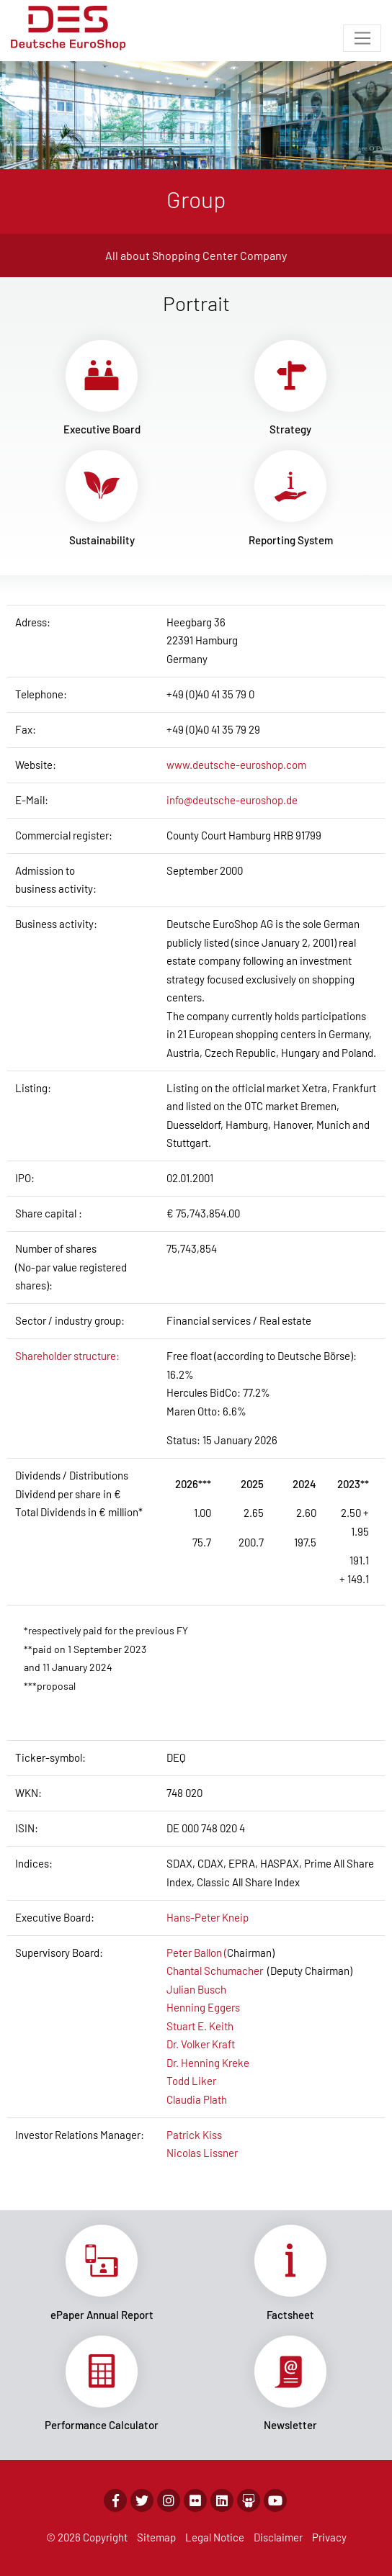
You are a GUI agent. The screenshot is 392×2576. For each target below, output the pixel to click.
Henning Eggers (203, 2007)
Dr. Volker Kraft (200, 2043)
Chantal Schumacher (214, 1970)
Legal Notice (214, 2537)
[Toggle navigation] (362, 38)
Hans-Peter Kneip (207, 1917)
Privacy (329, 2537)
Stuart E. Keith (199, 2025)
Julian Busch (196, 1989)
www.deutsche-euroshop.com (236, 764)
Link (101, 388)
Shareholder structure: (67, 1355)
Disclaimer (278, 2537)
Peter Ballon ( (196, 1952)
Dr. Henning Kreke (207, 2062)
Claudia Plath (196, 2099)
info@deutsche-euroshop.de (232, 799)
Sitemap (156, 2537)
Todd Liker (191, 2080)
